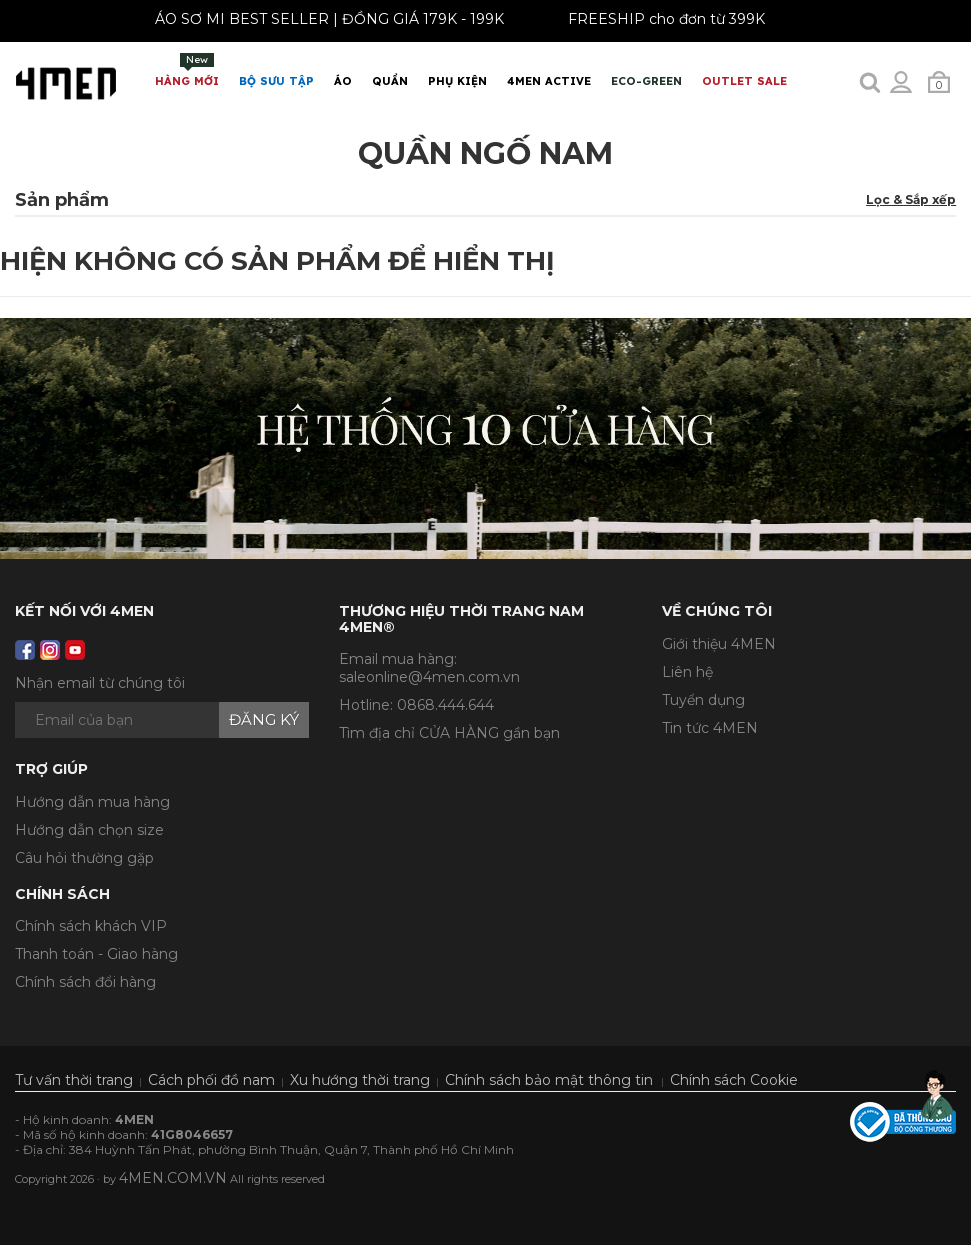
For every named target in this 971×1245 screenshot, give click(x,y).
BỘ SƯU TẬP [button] (276, 81)
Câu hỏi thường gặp (84, 858)
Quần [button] (390, 81)
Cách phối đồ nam (211, 1080)
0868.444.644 (445, 705)
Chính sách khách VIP (91, 926)
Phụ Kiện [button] (457, 81)
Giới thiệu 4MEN (719, 644)
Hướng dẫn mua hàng (92, 802)
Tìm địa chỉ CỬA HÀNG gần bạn (449, 733)
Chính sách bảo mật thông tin (549, 1080)
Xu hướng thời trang (360, 1080)
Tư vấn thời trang (74, 1080)
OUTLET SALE (744, 81)
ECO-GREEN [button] (646, 81)
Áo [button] (343, 81)
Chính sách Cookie (734, 1080)
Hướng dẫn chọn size (89, 830)
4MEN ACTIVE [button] (549, 81)
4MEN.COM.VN (173, 1178)
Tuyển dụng (703, 700)
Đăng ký (264, 719)
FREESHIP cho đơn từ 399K (660, 19)
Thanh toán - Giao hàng (96, 954)
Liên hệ (687, 672)
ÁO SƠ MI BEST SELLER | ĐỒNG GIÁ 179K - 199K (323, 19)
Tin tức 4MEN (710, 728)
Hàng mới (187, 70)
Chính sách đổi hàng (85, 982)
